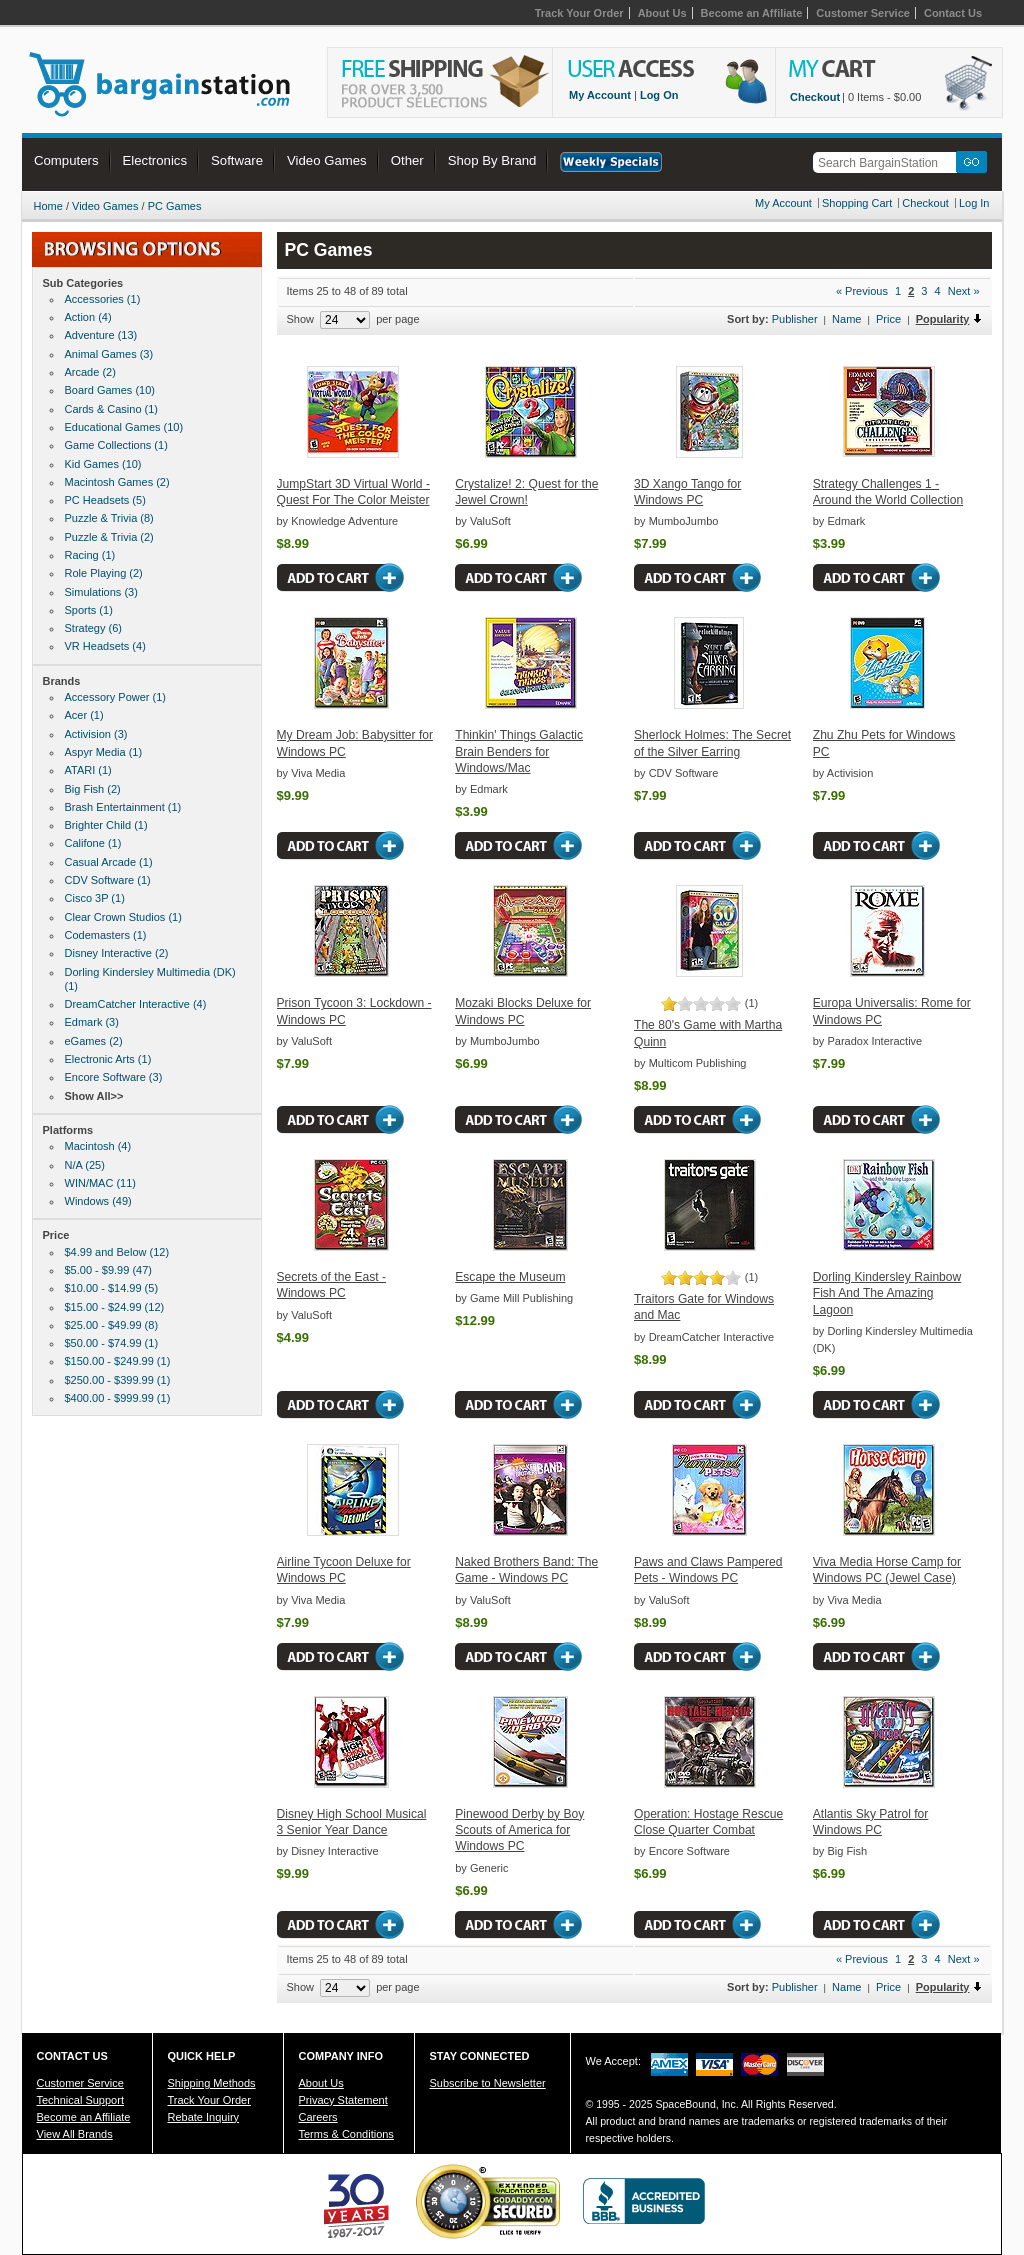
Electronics (155, 160)
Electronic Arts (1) (108, 1059)
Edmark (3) (92, 1022)
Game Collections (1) (116, 445)
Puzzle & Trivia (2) (109, 537)
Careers (318, 2117)
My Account (600, 95)
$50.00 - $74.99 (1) (112, 1343)
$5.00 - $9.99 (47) (108, 1270)
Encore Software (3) (114, 1077)
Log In (974, 203)
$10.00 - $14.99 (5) (112, 1288)
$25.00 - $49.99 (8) (112, 1325)
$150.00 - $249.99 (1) (118, 1361)
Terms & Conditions (346, 2134)
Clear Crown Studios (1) (123, 917)
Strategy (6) (93, 628)
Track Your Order (579, 13)
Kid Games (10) (103, 464)
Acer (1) (84, 715)
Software (237, 160)
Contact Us (953, 13)
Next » (964, 291)
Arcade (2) (90, 372)
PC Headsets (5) (105, 500)
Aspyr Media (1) (104, 752)
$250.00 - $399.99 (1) (118, 1380)
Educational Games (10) (124, 427)
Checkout (815, 97)
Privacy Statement (343, 2100)
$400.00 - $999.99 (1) (118, 1398)
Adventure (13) (101, 335)
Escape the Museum (510, 1277)
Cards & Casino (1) (112, 409)
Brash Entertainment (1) (123, 807)
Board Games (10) (110, 390)
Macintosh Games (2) (117, 482)
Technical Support (80, 2100)
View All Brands (75, 2134)
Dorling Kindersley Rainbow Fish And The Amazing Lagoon (887, 1293)
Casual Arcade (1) (109, 862)
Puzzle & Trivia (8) (109, 518)
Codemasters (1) (106, 935)
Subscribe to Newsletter (488, 2083)
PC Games (175, 206)
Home (48, 206)
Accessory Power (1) (115, 697)
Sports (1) (89, 610)
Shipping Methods (212, 2083)
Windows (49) (98, 1201)
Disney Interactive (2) (117, 953)
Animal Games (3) (109, 354)
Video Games (327, 160)
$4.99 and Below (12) (117, 1252)
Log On (659, 95)
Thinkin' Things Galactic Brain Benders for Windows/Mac (519, 751)
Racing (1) (90, 555)
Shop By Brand (492, 160)
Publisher (795, 319)
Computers (66, 160)
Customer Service (863, 13)
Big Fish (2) (93, 789)
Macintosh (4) (98, 1146)
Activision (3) (96, 734)
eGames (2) (94, 1041)
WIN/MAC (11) (101, 1183)
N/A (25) (85, 1165)
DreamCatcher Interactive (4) (136, 1004)
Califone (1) (93, 843)
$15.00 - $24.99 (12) (115, 1307)
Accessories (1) (103, 299)
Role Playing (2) (104, 573)
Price (888, 319)
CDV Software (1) (108, 880)
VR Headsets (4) (105, 646)
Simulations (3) (101, 592)
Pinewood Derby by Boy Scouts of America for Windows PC (519, 1830)
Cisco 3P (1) (95, 898)
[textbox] (888, 162)
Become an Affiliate (752, 13)
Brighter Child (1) (106, 825)
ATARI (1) (88, 770)
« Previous (862, 291)
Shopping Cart (857, 203)
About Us (662, 13)
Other (407, 160)
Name (846, 319)
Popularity (943, 319)
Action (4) (88, 317)
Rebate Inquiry (204, 2117)
